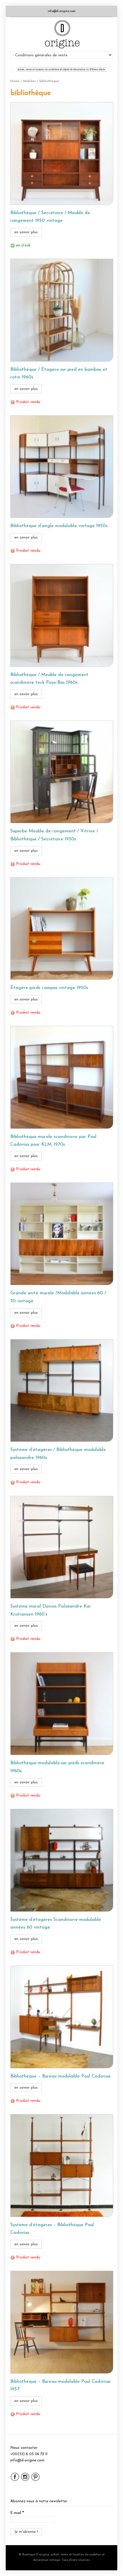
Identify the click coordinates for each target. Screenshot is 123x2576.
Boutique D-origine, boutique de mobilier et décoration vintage (61, 34)
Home (14, 81)
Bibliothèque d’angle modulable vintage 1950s (59, 526)
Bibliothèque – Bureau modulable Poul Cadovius (60, 2076)
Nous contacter (23, 2448)
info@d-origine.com (62, 11)
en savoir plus (26, 232)
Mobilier (29, 81)
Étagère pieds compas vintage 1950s (49, 988)
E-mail (17, 2513)
